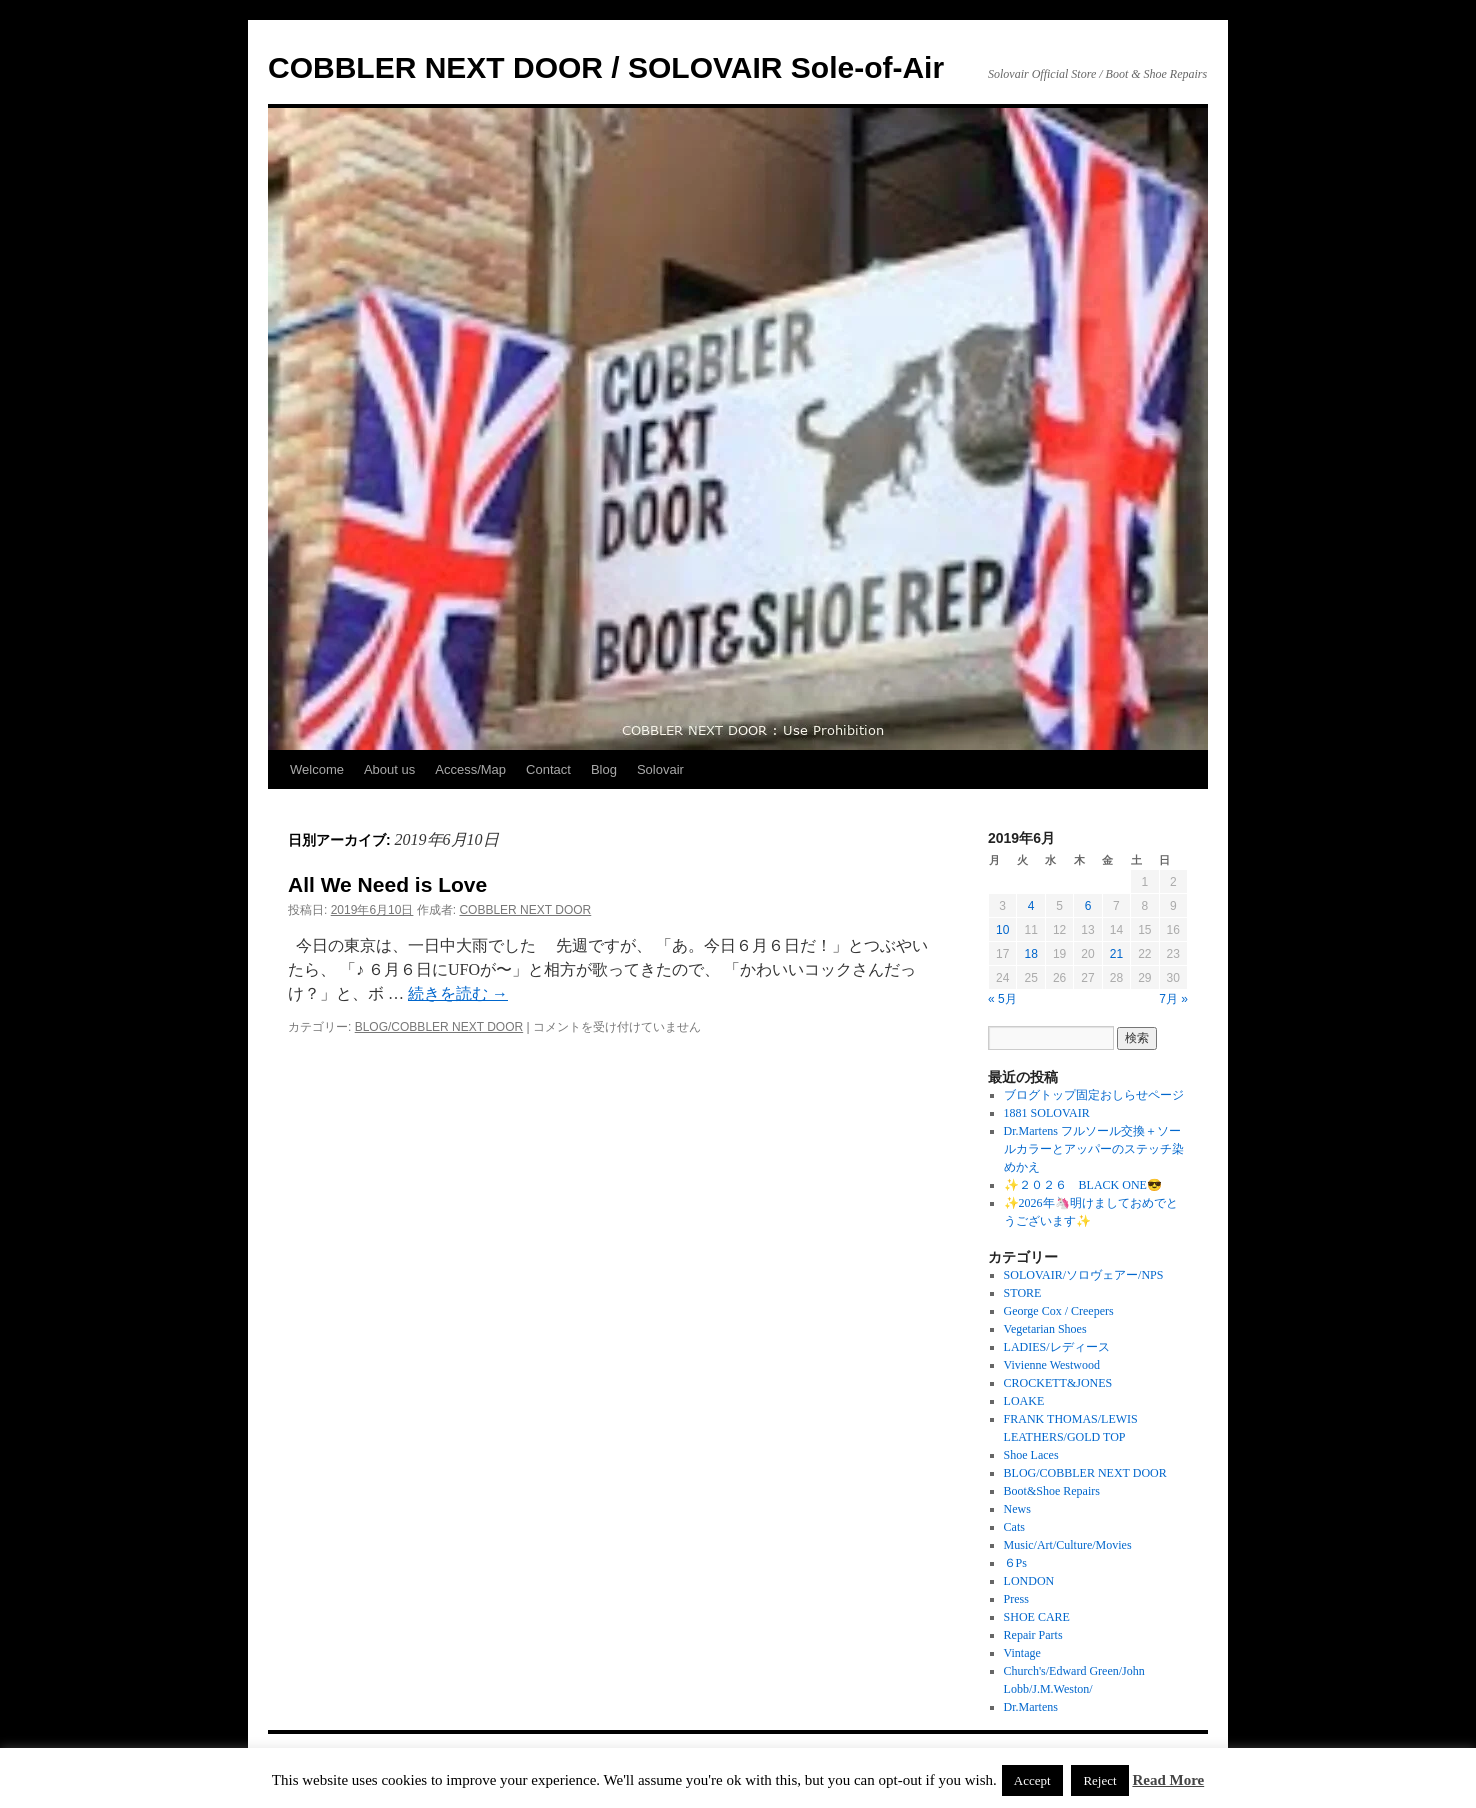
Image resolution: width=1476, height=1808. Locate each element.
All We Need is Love (387, 884)
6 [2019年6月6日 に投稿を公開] (1088, 906)
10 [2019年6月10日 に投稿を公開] (1002, 930)
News (1017, 1509)
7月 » (1173, 999)
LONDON (1029, 1581)
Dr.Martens (1031, 1707)
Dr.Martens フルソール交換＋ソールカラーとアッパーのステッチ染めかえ (1094, 1149)
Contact (548, 769)
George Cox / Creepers (1059, 1311)
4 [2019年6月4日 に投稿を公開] (1031, 906)
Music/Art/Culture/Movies (1068, 1545)
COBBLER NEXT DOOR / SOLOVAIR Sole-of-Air (606, 67)
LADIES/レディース (1057, 1347)
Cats (1014, 1527)
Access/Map (470, 769)
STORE (1023, 1293)
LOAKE (1024, 1401)
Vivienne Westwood (1052, 1365)
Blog (604, 769)
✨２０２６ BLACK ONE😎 (1083, 1185)
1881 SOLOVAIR (1047, 1113)
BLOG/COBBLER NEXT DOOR (439, 1027)
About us (389, 769)
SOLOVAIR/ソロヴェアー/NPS (1084, 1275)
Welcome (317, 769)
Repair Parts (1033, 1635)
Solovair (660, 769)
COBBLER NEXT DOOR (525, 910)
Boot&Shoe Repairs (1052, 1491)
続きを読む (458, 993)
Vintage (1022, 1653)
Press (1016, 1599)
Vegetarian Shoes (1045, 1329)
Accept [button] (1032, 1780)
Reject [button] (1099, 1780)
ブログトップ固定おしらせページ (1094, 1095)
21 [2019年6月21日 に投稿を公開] (1116, 954)
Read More (1168, 1780)
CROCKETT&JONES (1058, 1383)
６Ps (1015, 1563)
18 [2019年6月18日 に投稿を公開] (1030, 954)
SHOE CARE (1037, 1617)
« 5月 (1002, 999)
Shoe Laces (1031, 1455)
